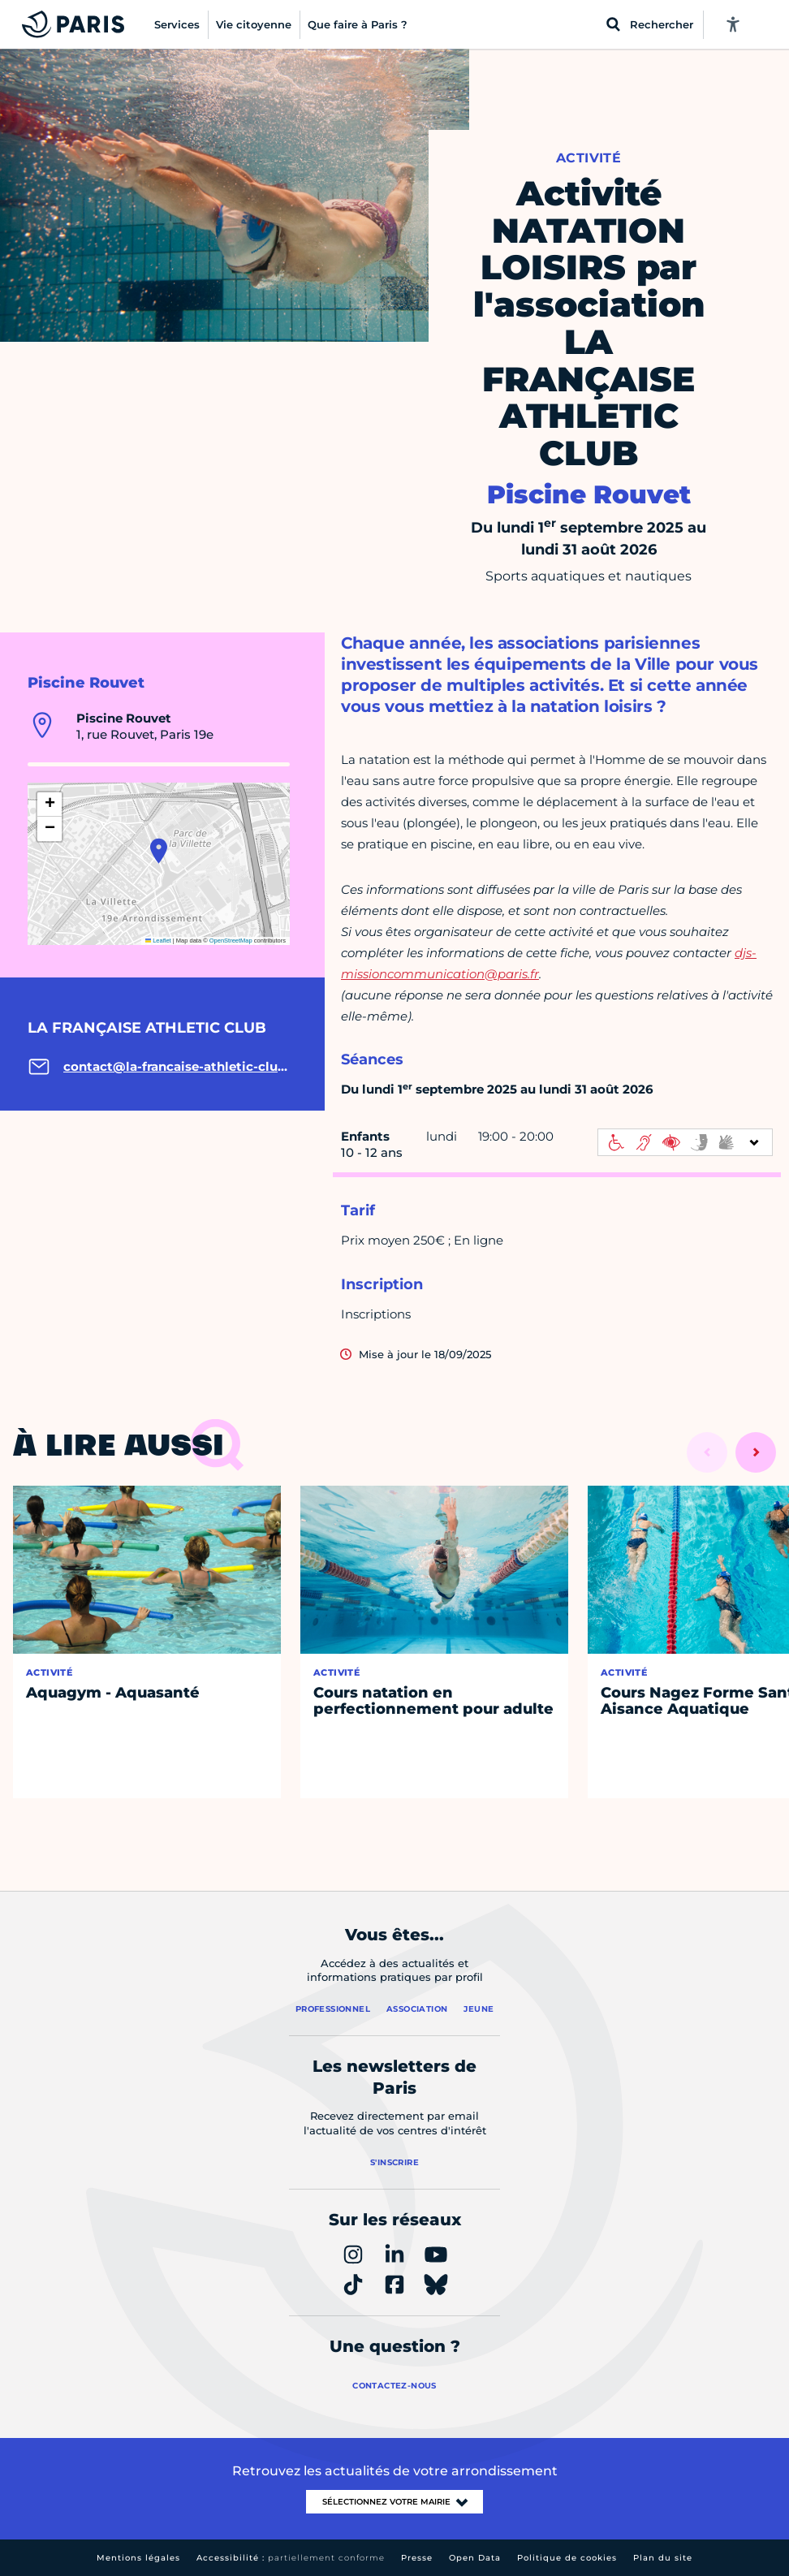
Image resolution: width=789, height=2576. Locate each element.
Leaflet (158, 940)
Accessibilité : (290, 2557)
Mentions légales (138, 2557)
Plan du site (662, 2557)
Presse (417, 2557)
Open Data (475, 2557)
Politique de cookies (567, 2557)
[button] (158, 851)
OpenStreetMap (230, 940)
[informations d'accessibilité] (685, 1142)
